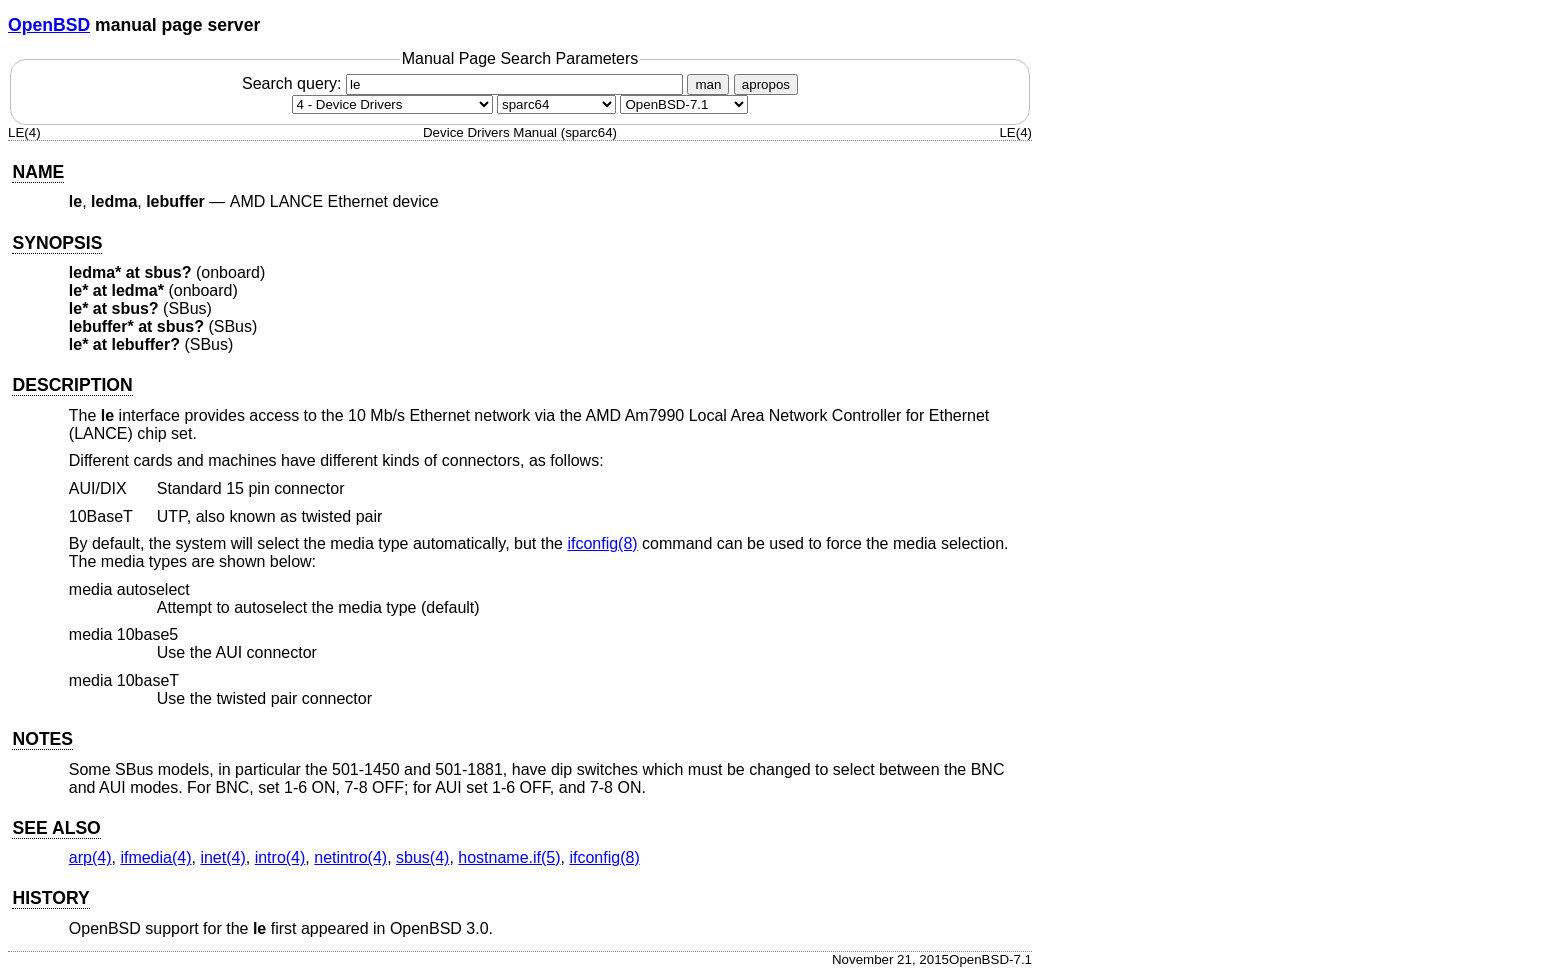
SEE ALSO (56, 828)
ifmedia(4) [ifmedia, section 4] (155, 857)
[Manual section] (392, 104)
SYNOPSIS (57, 243)
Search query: (465, 83)
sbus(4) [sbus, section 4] (422, 857)
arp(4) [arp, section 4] (90, 857)
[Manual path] (684, 104)
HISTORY (50, 898)
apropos (766, 84)
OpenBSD (49, 25)
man (708, 84)
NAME (38, 172)
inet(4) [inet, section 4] (222, 857)
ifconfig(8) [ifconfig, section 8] (602, 543)
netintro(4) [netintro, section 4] (350, 857)
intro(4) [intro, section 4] (280, 857)
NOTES (42, 739)
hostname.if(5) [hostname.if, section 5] (509, 857)
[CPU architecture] (556, 104)
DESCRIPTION (72, 385)
